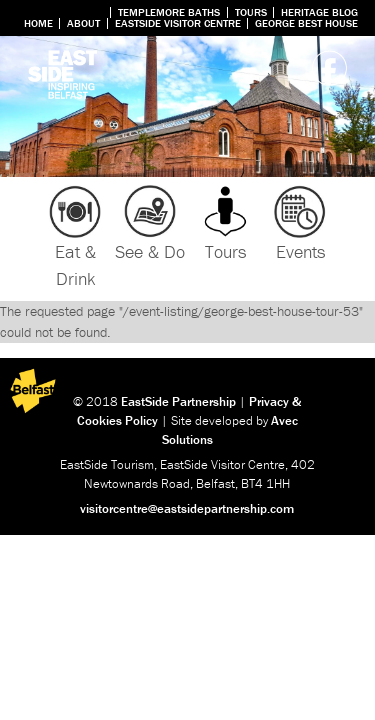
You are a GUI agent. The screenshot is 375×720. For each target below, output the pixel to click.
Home (38, 23)
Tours (251, 12)
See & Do (150, 251)
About (83, 23)
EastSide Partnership (178, 401)
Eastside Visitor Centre (178, 23)
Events (300, 251)
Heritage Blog (319, 12)
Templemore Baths (169, 12)
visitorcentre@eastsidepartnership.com (187, 508)
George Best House (306, 23)
